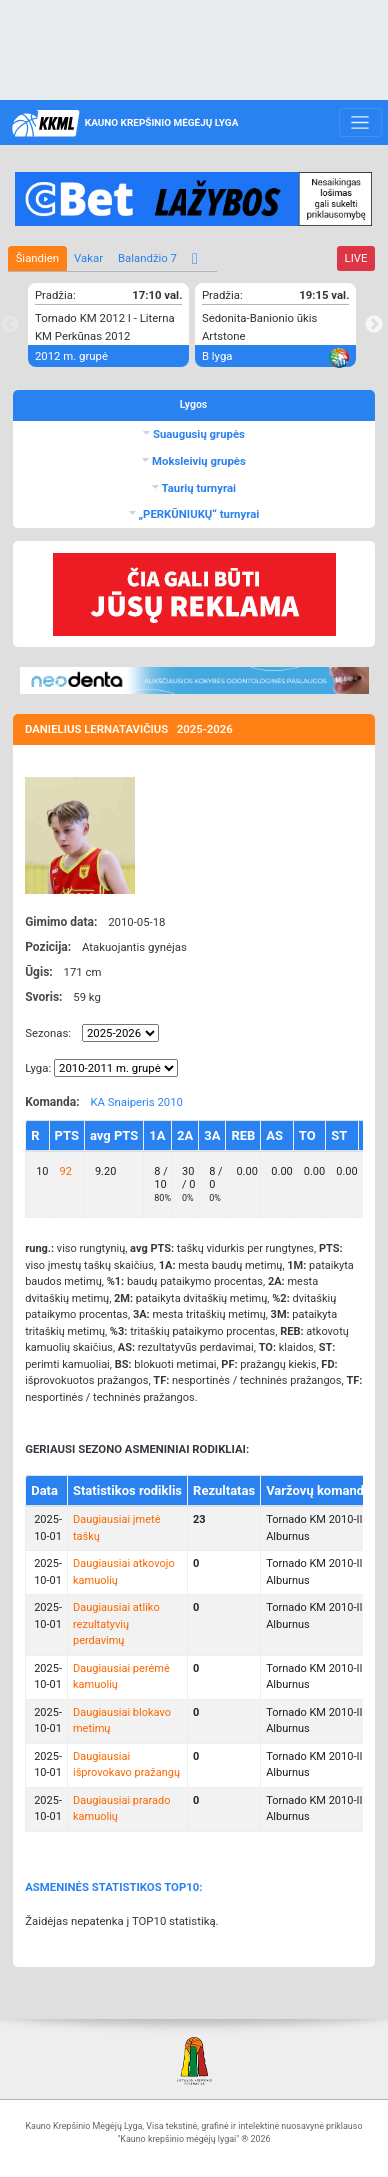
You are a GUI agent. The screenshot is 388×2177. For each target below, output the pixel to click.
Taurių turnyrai (197, 488)
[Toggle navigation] (360, 123)
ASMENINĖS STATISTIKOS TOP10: (113, 1887)
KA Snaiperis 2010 (136, 1102)
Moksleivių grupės (197, 461)
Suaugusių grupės (197, 434)
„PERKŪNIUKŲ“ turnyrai (198, 514)
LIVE (356, 258)
